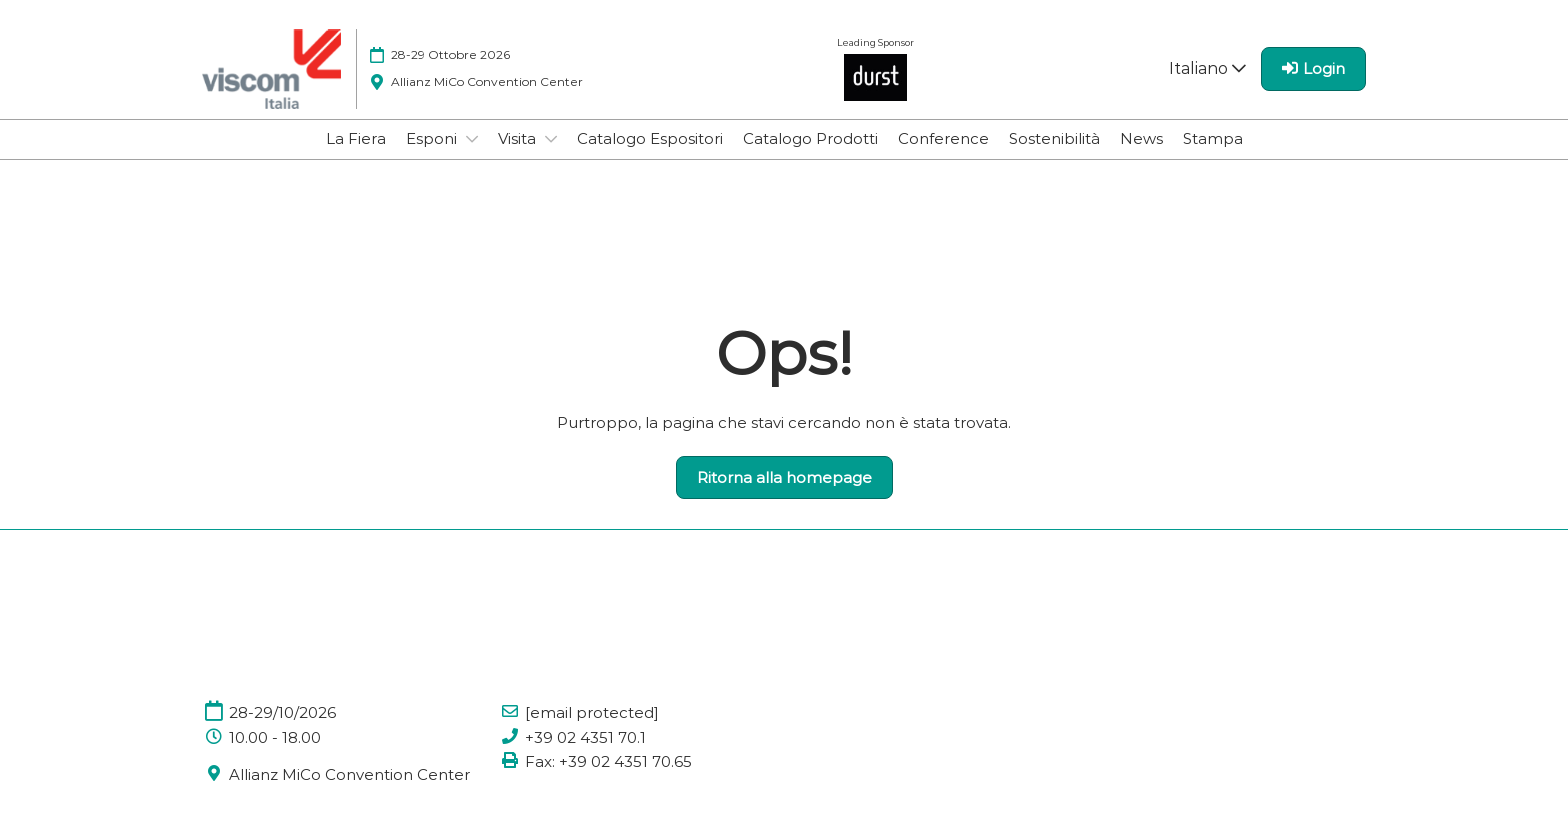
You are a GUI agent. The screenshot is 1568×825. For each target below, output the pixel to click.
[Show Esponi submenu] (472, 139)
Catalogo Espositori (650, 138)
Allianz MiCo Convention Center (349, 774)
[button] (784, 478)
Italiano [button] (1207, 68)
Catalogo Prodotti (810, 138)
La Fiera (356, 138)
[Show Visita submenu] (551, 139)
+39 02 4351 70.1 (585, 737)
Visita (519, 138)
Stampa (1213, 138)
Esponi (433, 138)
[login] (1313, 69)
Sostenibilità (1054, 138)
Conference (943, 138)
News (1141, 138)
